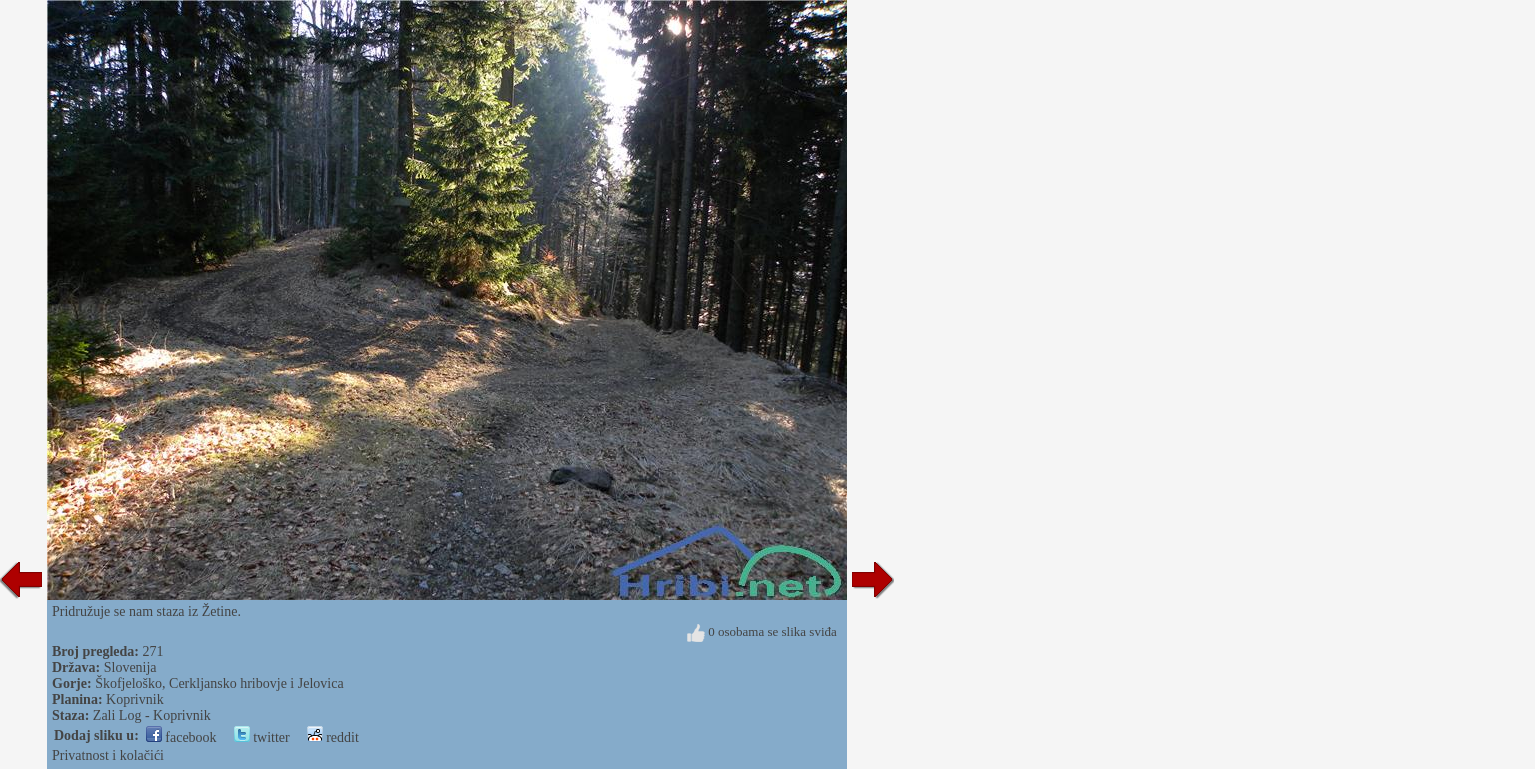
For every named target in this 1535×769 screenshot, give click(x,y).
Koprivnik (135, 699)
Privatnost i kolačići (108, 755)
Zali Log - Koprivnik (152, 715)
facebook (181, 737)
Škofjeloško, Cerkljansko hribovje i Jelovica (219, 683)
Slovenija (130, 667)
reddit (333, 737)
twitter (262, 737)
